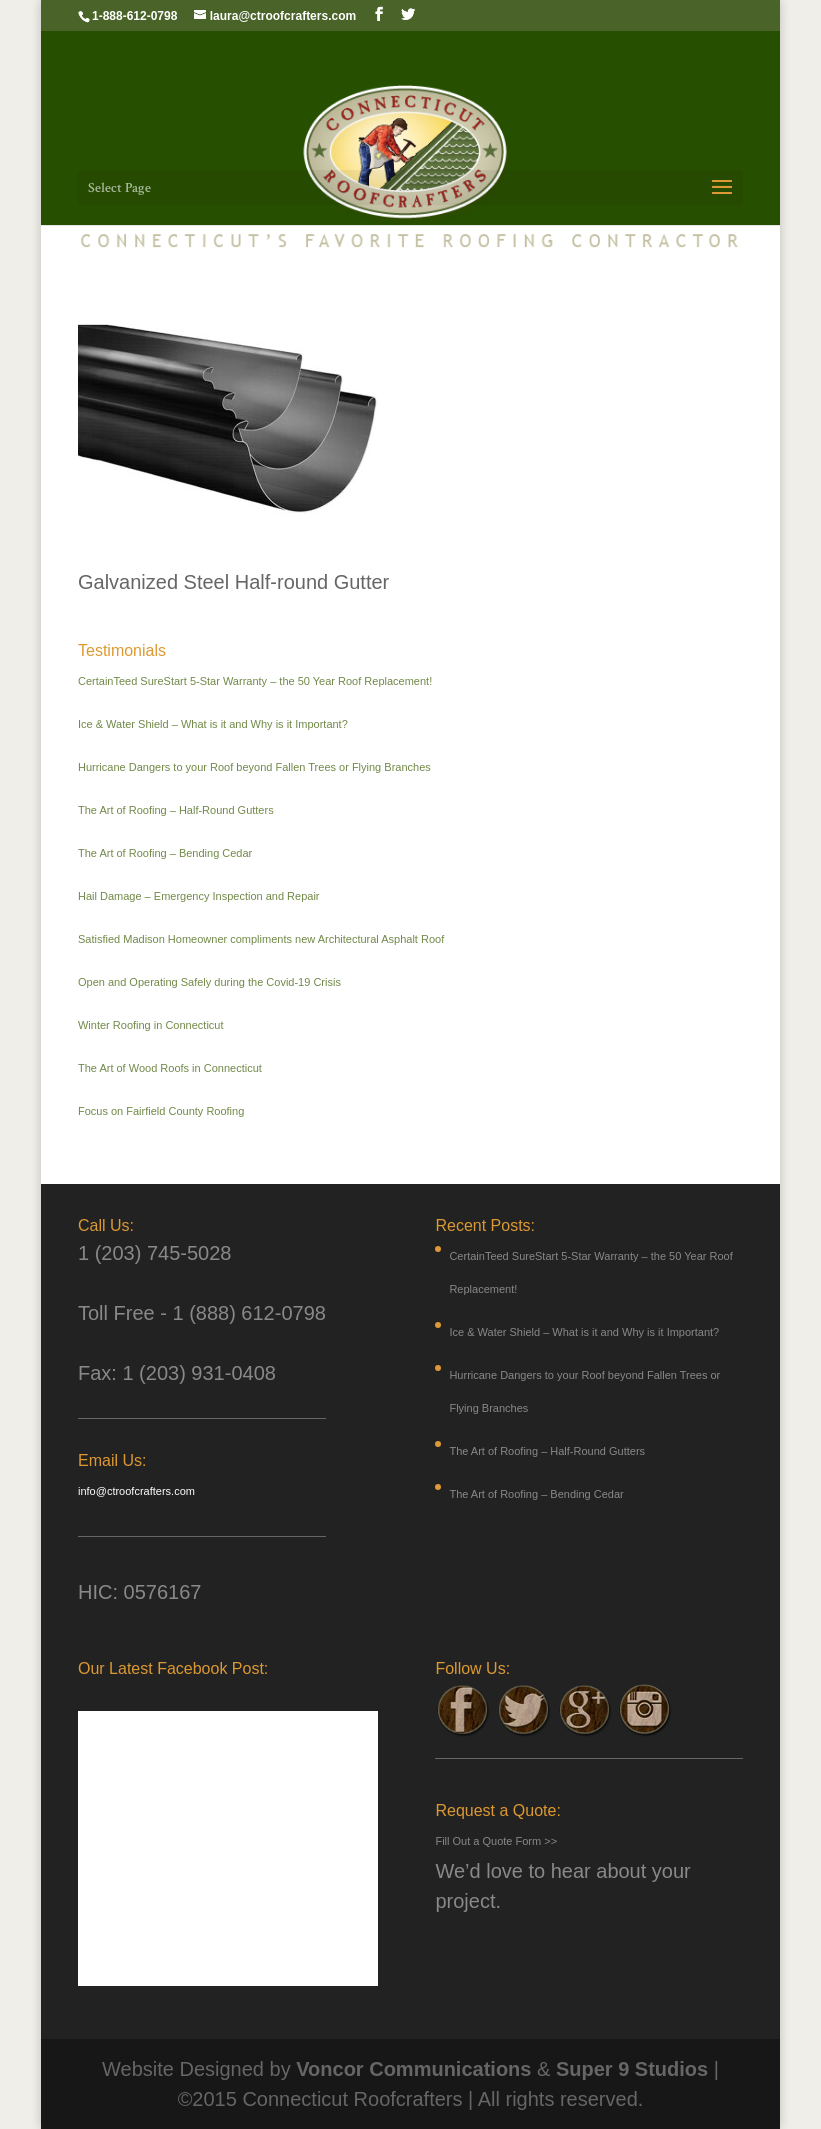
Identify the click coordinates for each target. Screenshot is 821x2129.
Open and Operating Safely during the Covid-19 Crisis (209, 982)
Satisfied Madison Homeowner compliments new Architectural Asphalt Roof (261, 939)
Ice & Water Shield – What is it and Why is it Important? (213, 724)
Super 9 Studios (632, 2069)
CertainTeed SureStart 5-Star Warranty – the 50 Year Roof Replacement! (255, 681)
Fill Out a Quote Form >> (496, 1841)
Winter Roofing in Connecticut (151, 1025)
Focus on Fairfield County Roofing (161, 1111)
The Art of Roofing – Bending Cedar (165, 853)
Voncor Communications (413, 2069)
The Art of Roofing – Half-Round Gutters (176, 810)
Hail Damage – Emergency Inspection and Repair (199, 896)
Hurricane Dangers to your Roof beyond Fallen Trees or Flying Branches (254, 767)
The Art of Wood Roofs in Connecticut (170, 1068)
